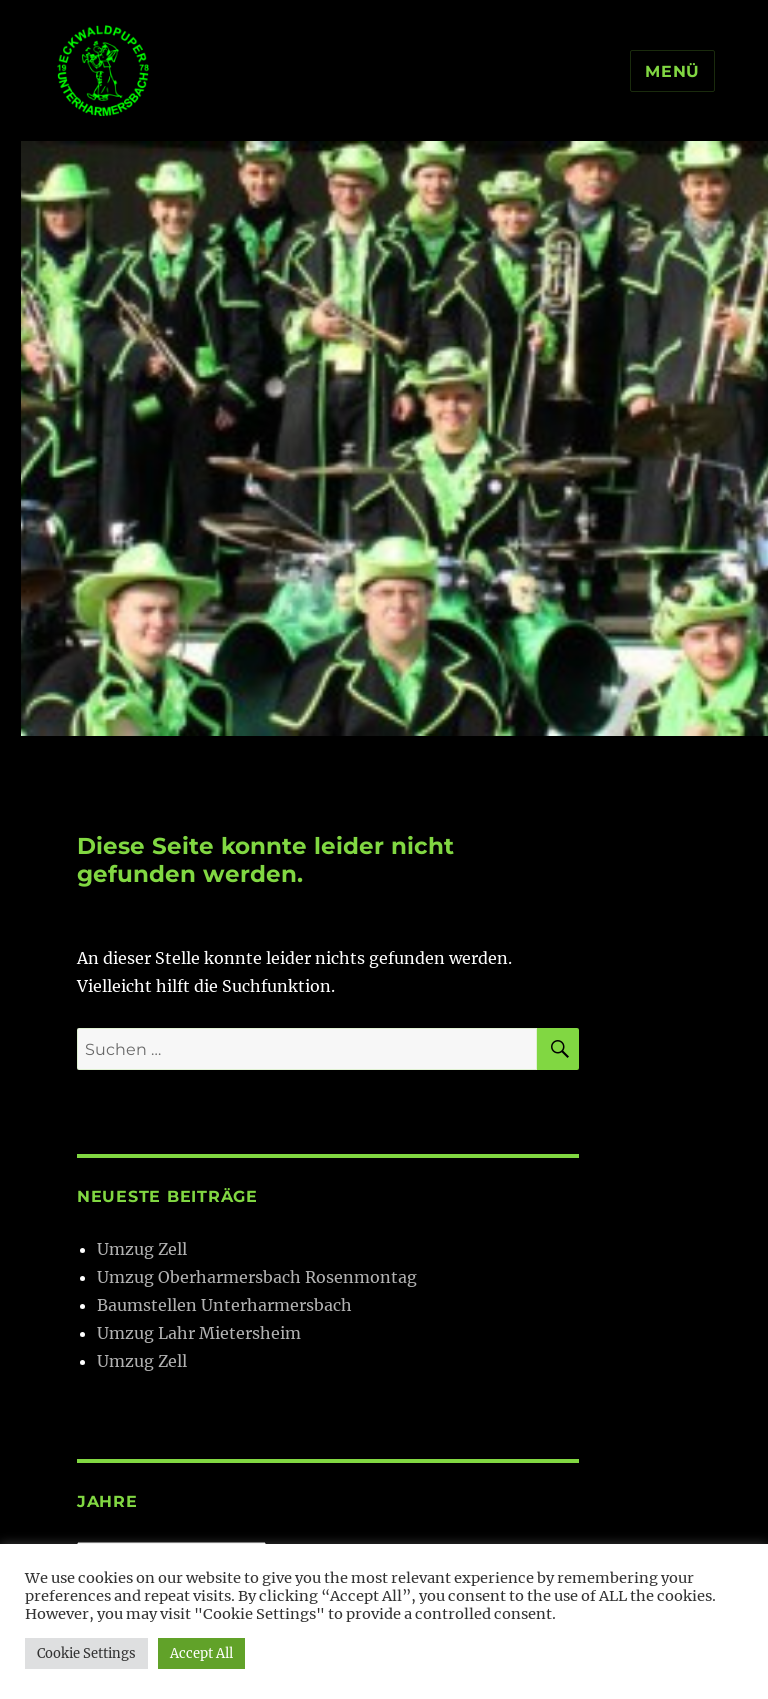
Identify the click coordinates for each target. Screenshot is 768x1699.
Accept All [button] (201, 1653)
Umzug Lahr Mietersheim (199, 1333)
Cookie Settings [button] (86, 1653)
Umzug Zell (142, 1249)
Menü (672, 71)
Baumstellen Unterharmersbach (224, 1305)
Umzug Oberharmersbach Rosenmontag (257, 1277)
